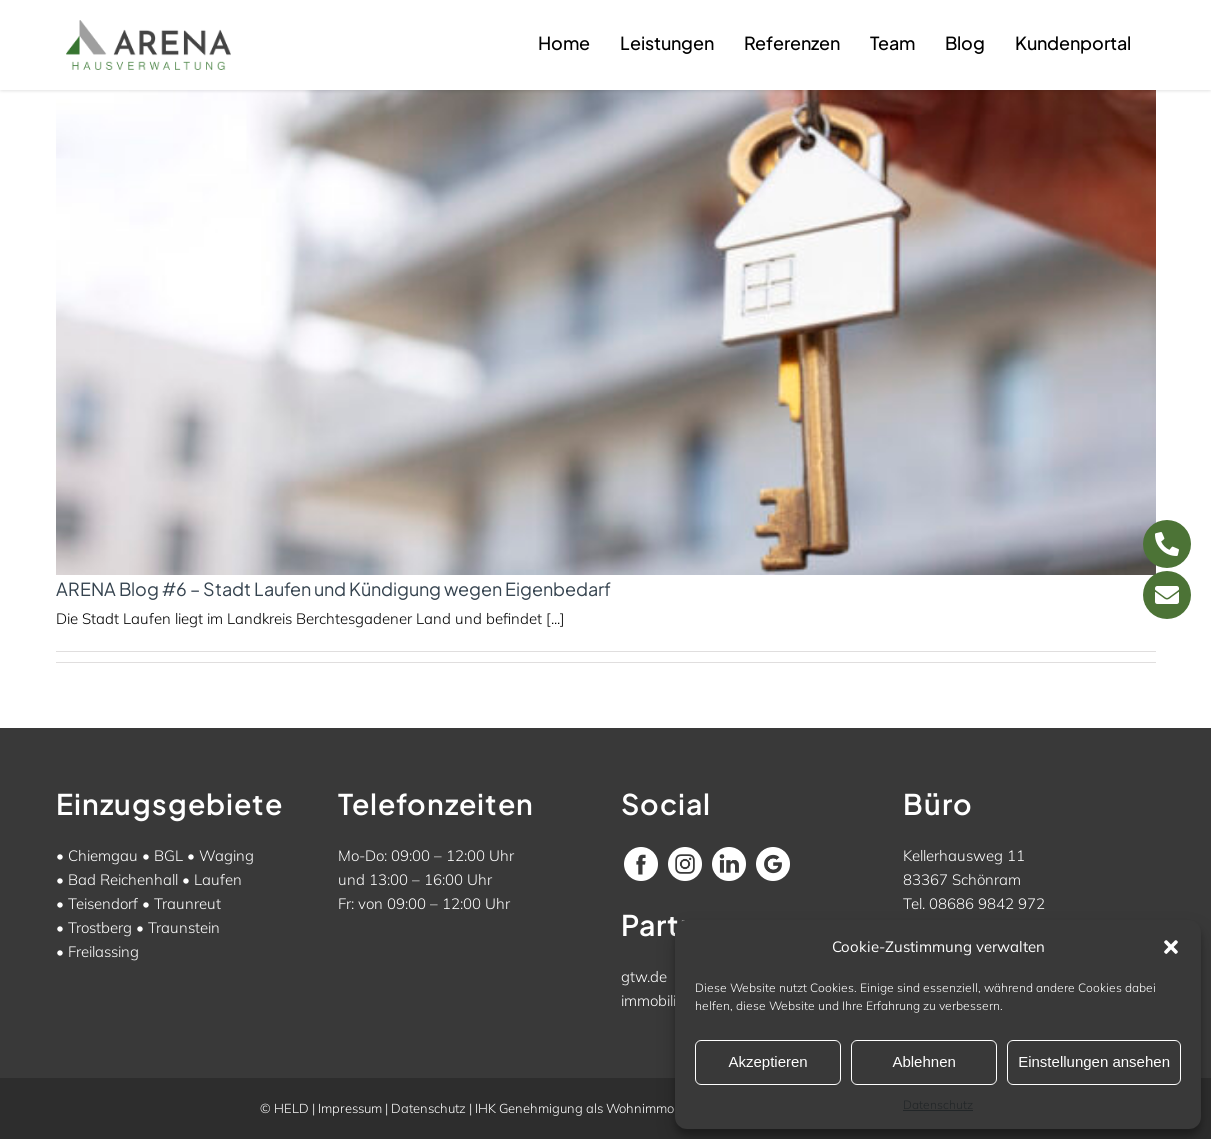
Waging (226, 855)
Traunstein (184, 927)
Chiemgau (103, 855)
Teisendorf (103, 903)
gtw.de (644, 976)
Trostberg (100, 927)
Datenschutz (938, 1104)
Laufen (218, 879)
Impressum (350, 1108)
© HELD (284, 1108)
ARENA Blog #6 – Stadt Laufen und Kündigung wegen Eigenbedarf (333, 588)
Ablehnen (923, 1061)
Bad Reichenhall (123, 879)
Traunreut (187, 903)
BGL (168, 855)
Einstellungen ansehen (1094, 1061)
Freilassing (103, 951)
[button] (1171, 947)
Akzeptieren (767, 1061)
